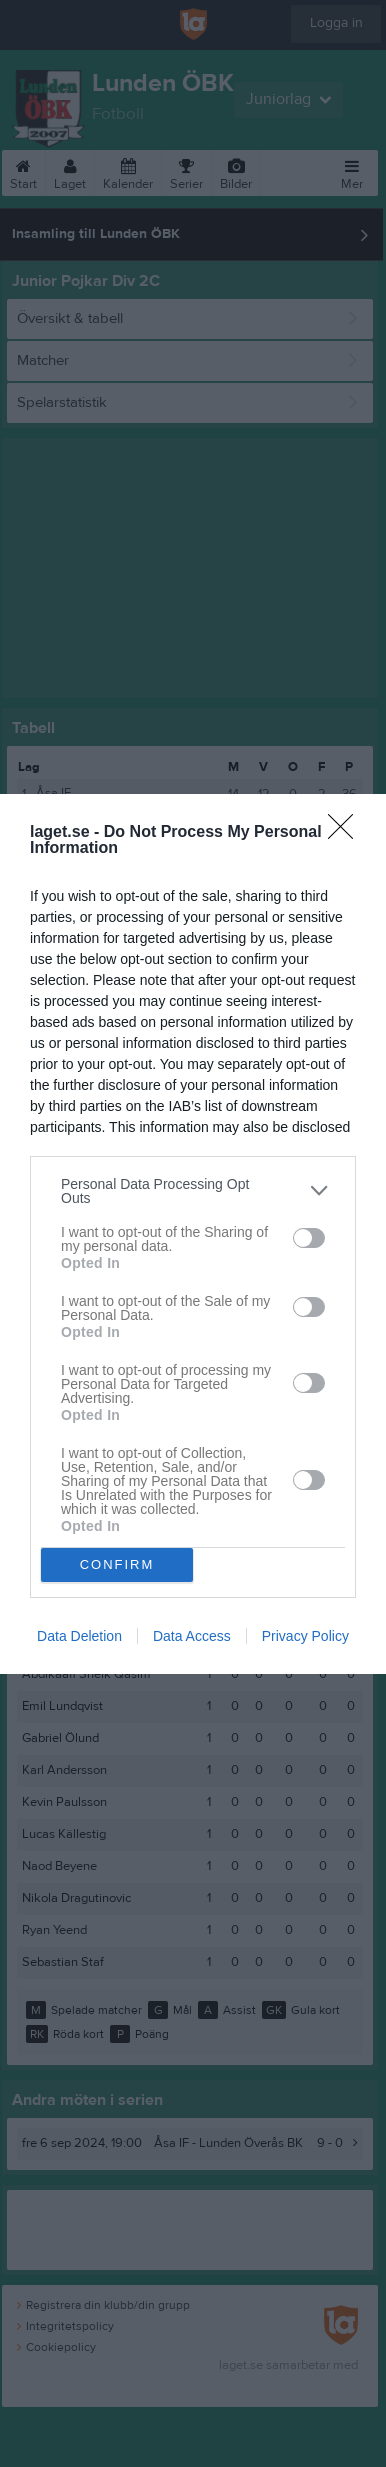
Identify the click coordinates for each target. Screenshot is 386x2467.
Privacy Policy (305, 1636)
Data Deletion (79, 1636)
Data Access (192, 1636)
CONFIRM (117, 1564)
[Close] (347, 833)
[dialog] (193, 1234)
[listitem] (193, 1191)
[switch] (309, 1238)
